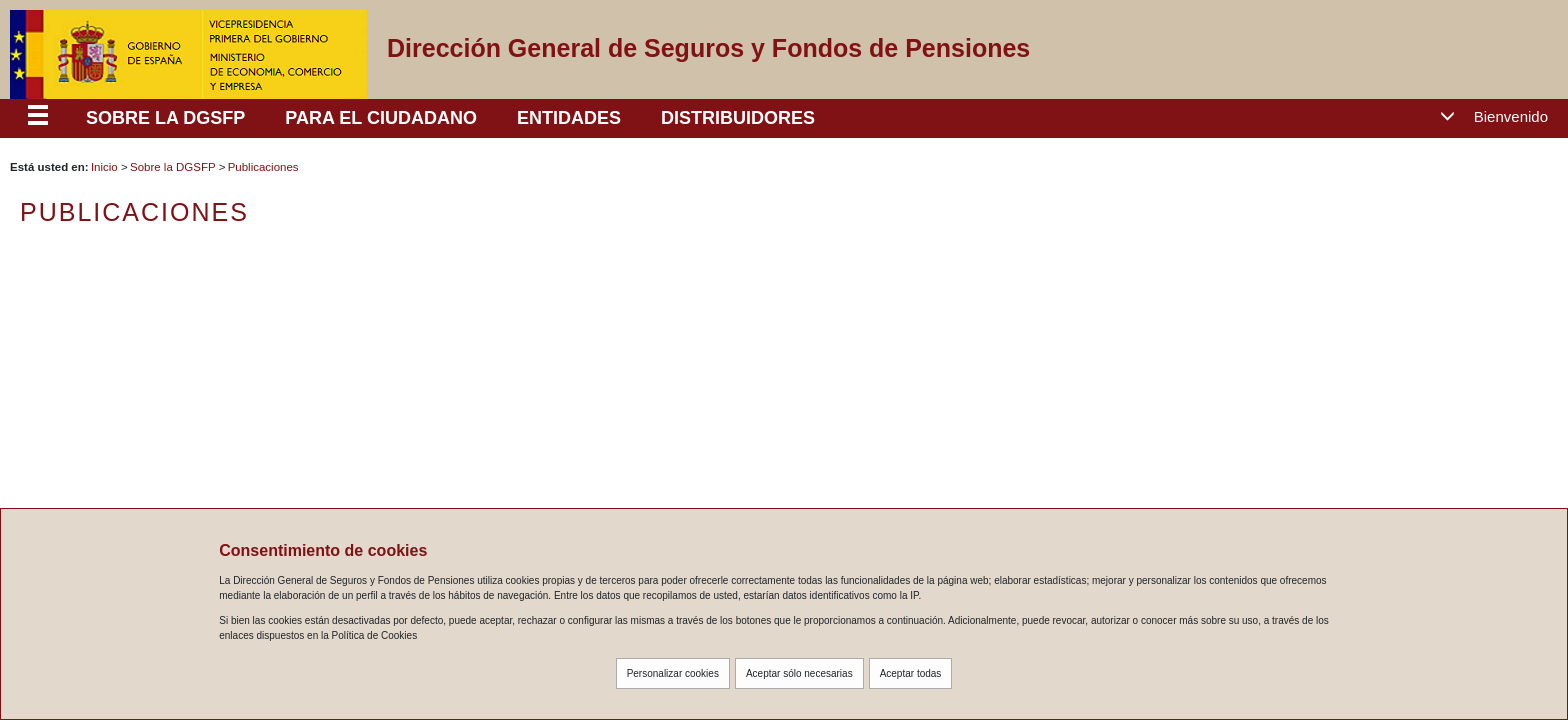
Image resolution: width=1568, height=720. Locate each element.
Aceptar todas (911, 673)
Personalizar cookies (673, 673)
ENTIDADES (569, 118)
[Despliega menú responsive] (38, 118)
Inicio (104, 167)
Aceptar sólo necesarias (799, 673)
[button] (1501, 117)
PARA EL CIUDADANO (381, 118)
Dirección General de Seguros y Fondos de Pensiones (708, 48)
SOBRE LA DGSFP (165, 118)
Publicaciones (263, 167)
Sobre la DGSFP (172, 167)
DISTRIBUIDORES (738, 118)
